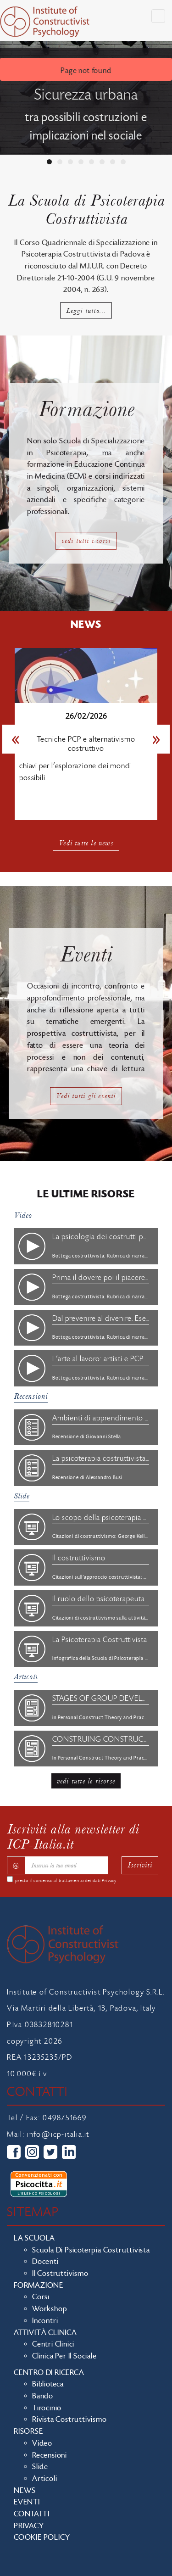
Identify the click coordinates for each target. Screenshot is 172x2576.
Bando (42, 2396)
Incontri (45, 2320)
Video (23, 1215)
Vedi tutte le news (86, 842)
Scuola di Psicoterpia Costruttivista (91, 2250)
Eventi (27, 2502)
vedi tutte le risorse (86, 1781)
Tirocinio (46, 2408)
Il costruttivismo (60, 2273)
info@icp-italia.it (58, 2134)
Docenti (45, 2261)
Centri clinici (53, 2344)
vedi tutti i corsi (86, 540)
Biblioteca (48, 2384)
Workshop (49, 2308)
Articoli (26, 1677)
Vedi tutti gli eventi (86, 1095)
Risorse (28, 2431)
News (25, 2490)
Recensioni (31, 1396)
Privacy (109, 1880)
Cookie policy (42, 2537)
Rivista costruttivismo (69, 2419)
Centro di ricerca (49, 2372)
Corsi (41, 2297)
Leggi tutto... (86, 310)
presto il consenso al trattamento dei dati (66, 1880)
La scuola (34, 2238)
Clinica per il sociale (64, 2356)
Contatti (31, 2514)
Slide (21, 1496)
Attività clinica (45, 2332)
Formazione (38, 2285)
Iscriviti (140, 1865)
